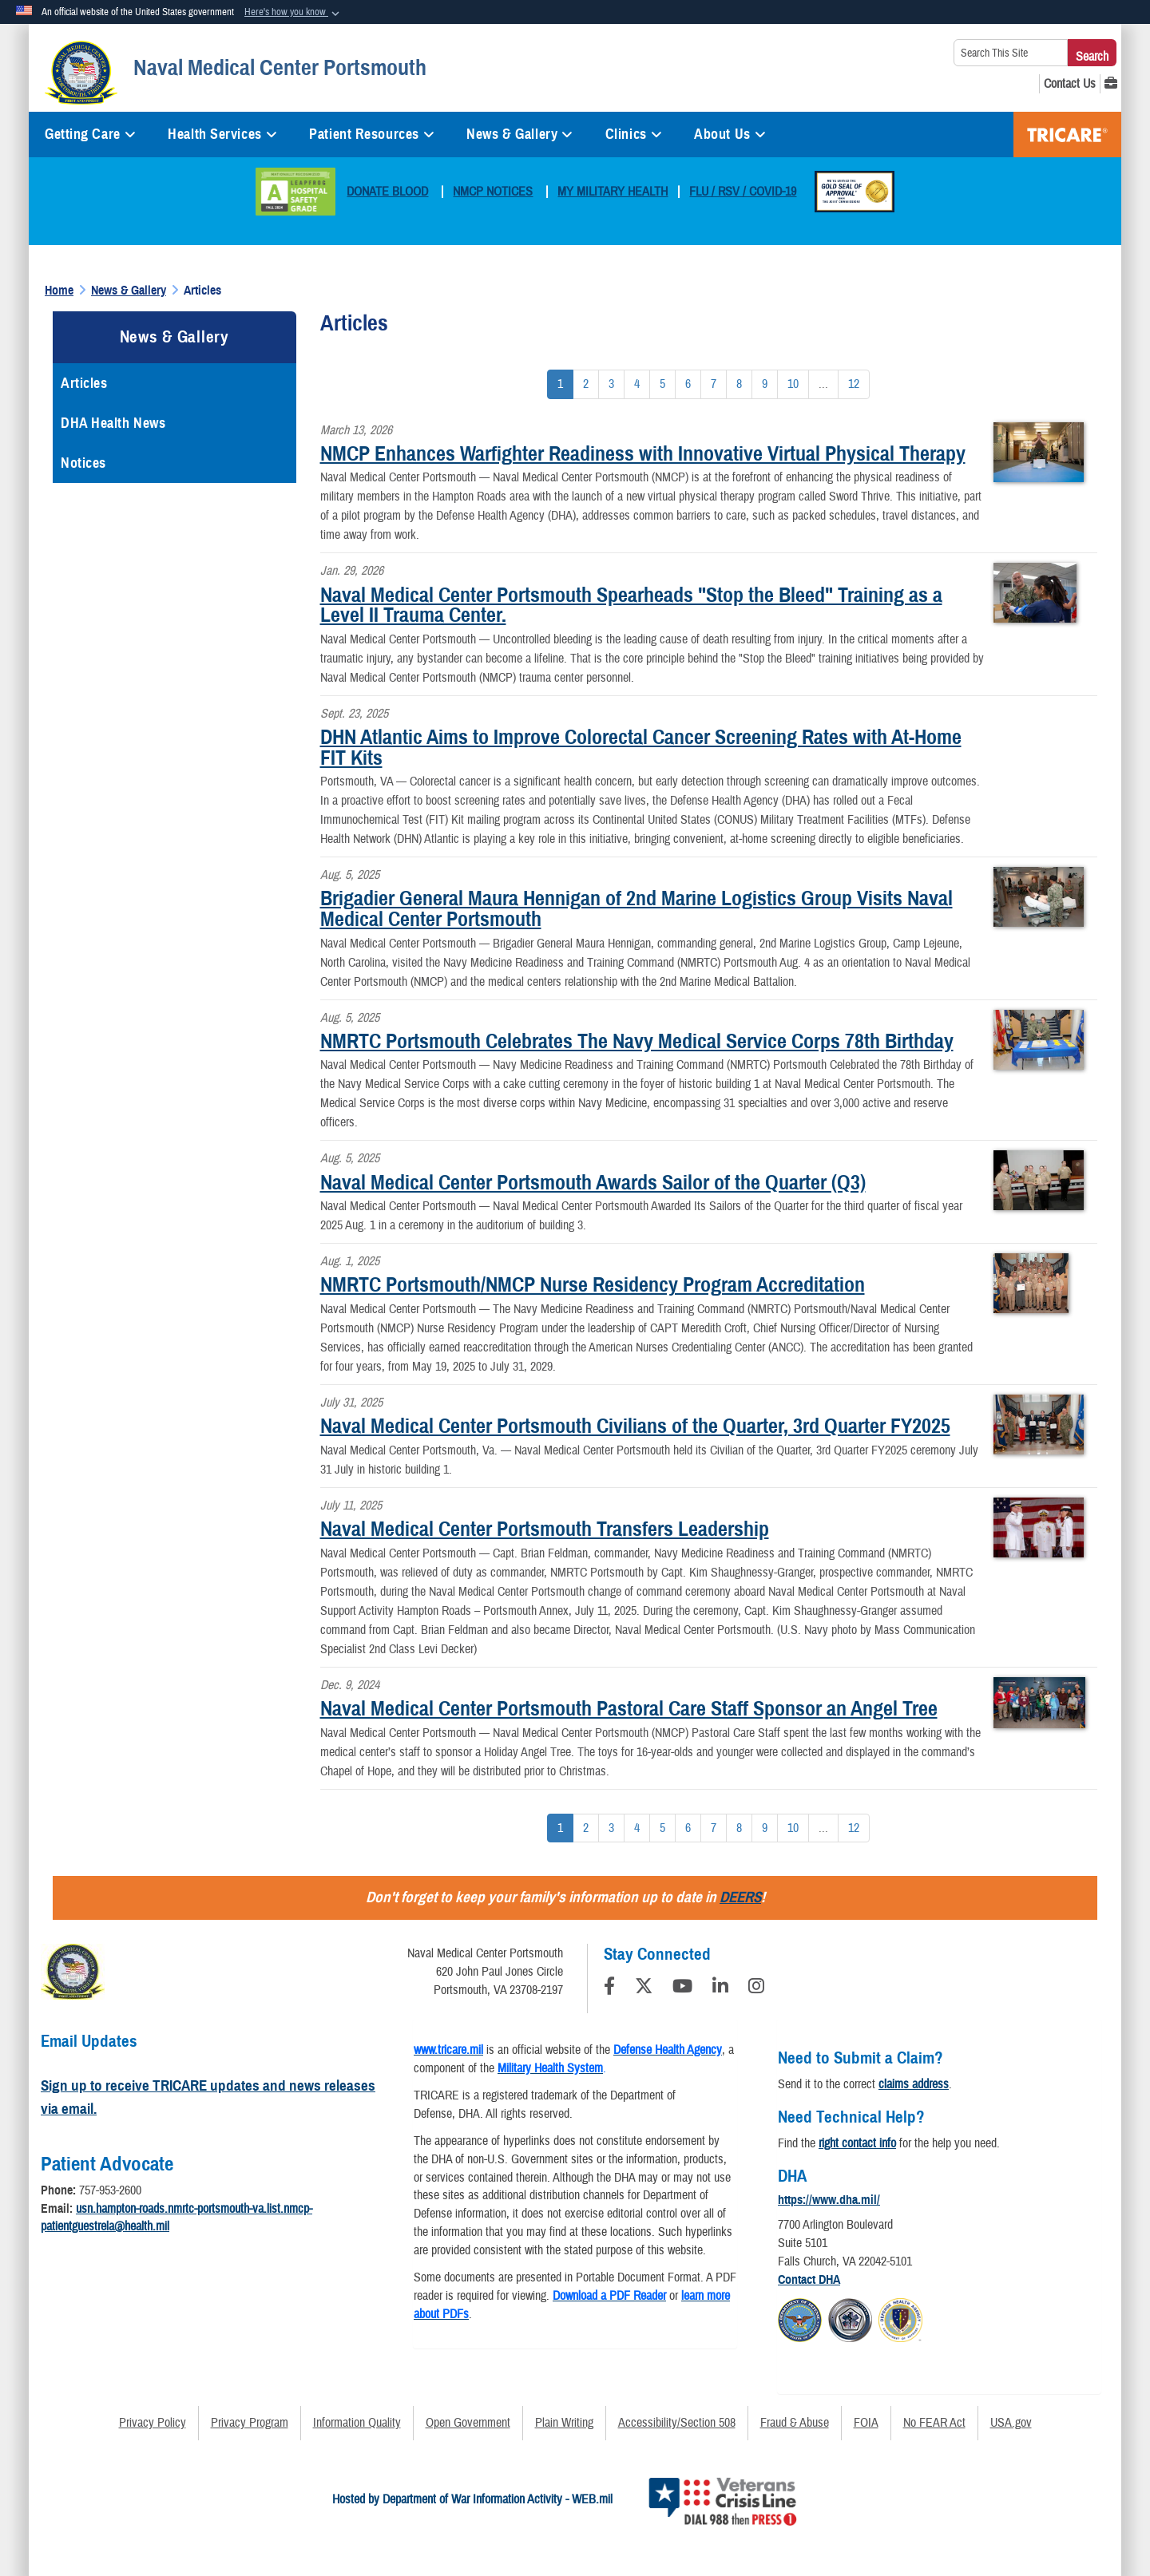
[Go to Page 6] (688, 384)
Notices (83, 463)
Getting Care (90, 134)
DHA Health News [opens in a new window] (113, 423)
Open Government (468, 2423)
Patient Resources (371, 134)
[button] (293, 13)
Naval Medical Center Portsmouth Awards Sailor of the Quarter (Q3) (593, 1182)
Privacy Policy (152, 2423)
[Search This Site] (1011, 52)
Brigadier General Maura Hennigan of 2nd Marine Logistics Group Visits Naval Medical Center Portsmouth (636, 908)
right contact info (857, 2143)
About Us (730, 134)
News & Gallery (519, 134)
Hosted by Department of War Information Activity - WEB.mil (472, 2499)
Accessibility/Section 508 (677, 2423)
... (823, 384)
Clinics (633, 134)
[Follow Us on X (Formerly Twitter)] (643, 1988)
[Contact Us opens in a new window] (1070, 84)
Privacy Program (249, 2423)
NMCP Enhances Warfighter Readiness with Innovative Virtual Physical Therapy (643, 453)
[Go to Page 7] (713, 384)
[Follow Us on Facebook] (609, 1988)
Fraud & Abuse (794, 2423)
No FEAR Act (934, 2423)
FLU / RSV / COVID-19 (742, 192)
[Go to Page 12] (854, 384)
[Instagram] (756, 1988)
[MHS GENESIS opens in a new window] (1110, 84)
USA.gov (1011, 2423)
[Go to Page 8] (739, 384)
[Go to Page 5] (662, 384)
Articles (84, 383)
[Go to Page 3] (611, 384)
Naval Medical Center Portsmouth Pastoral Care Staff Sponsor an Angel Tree (629, 1708)
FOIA (866, 2423)
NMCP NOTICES (493, 192)
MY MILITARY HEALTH (612, 192)
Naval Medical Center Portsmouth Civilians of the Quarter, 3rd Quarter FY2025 (635, 1425)
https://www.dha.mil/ (829, 2200)
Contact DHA (809, 2280)
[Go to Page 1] (560, 384)
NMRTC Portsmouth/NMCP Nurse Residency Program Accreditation (592, 1284)
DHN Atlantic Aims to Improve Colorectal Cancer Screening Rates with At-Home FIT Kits (641, 747)
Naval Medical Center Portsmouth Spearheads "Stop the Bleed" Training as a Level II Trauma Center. (631, 605)
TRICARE (1067, 134)
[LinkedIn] (720, 1988)
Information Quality (357, 2423)
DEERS (740, 1897)
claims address (913, 2084)
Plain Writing (564, 2423)
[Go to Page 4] (637, 384)
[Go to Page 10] (793, 384)
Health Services (222, 134)
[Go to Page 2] (586, 384)
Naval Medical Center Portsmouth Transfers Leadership (544, 1528)
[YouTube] (682, 1988)
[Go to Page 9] (764, 384)
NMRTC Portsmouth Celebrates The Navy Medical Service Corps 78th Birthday (637, 1041)
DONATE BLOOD (387, 192)
